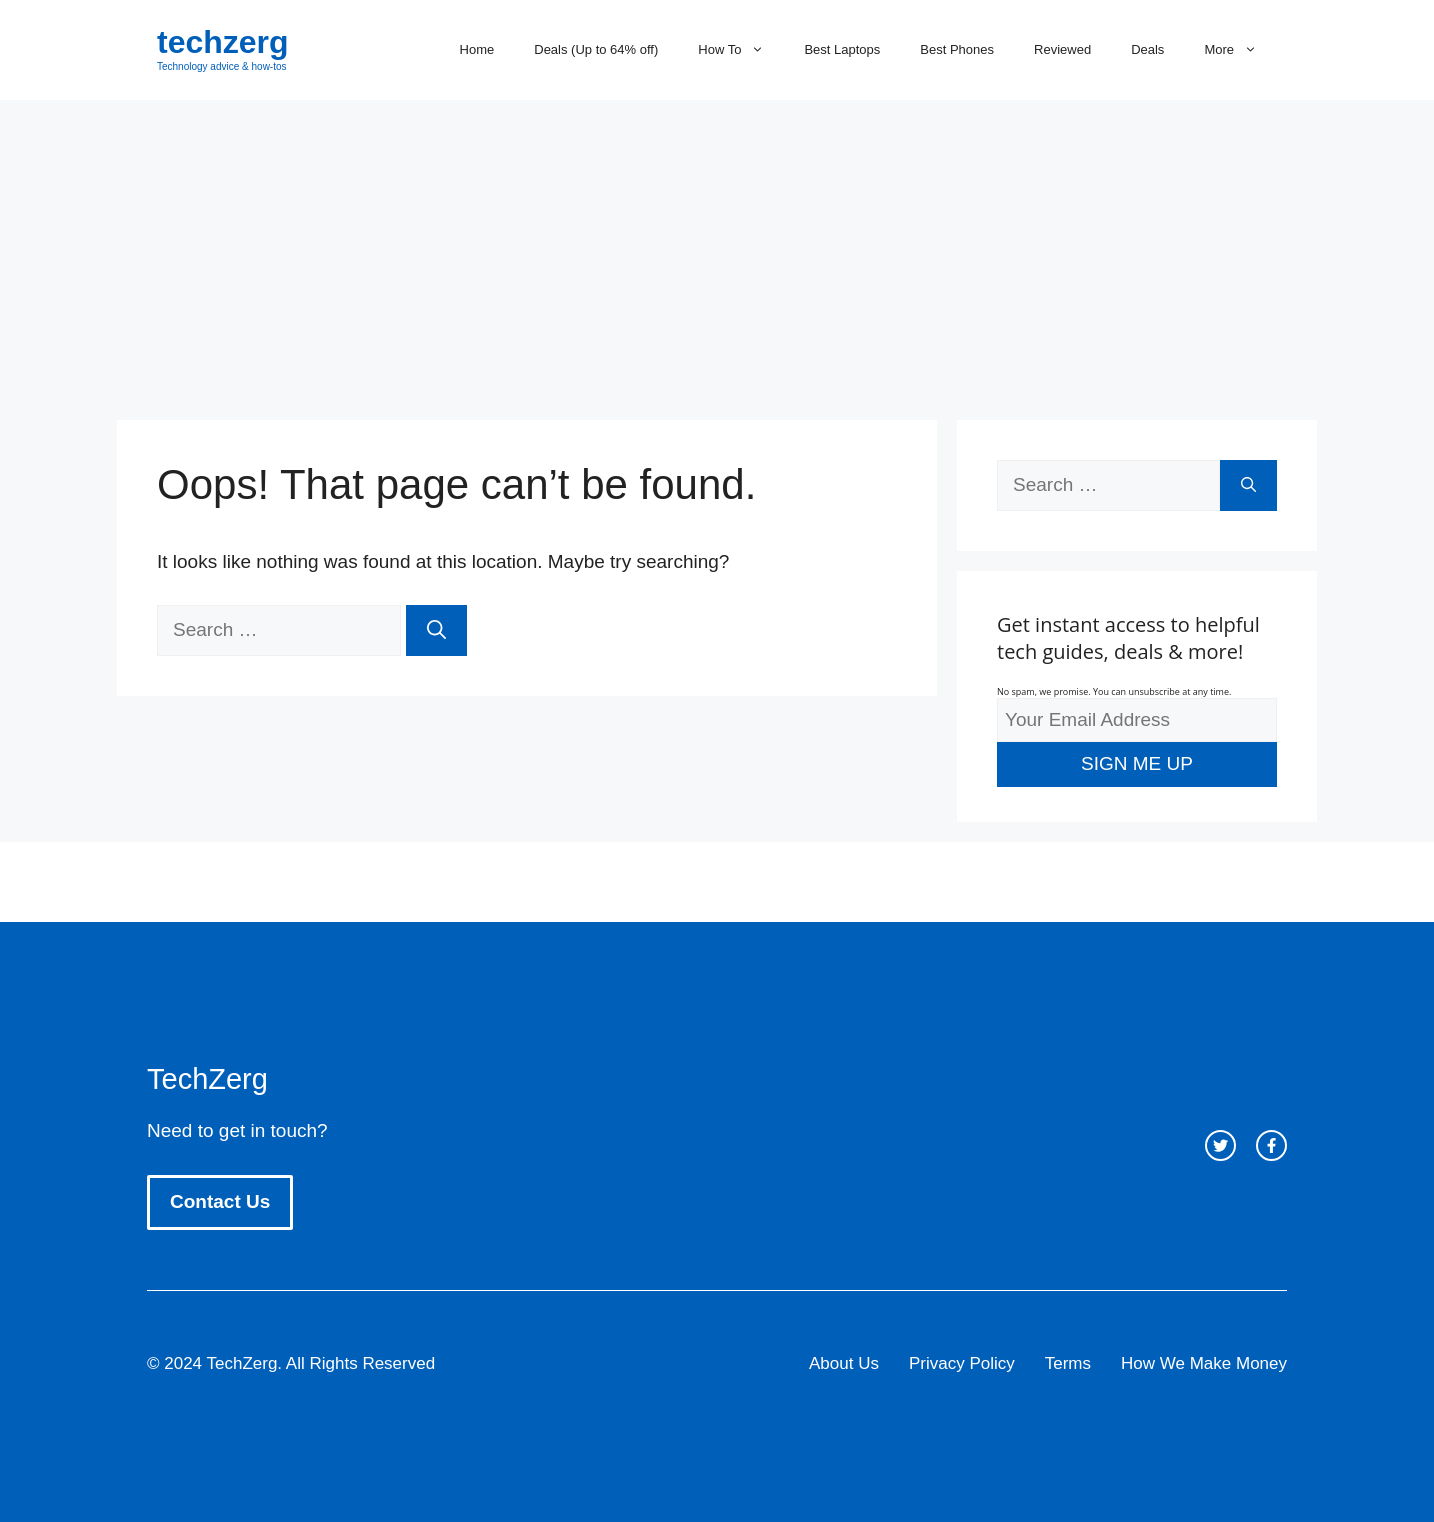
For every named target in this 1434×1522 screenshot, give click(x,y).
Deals (1147, 49)
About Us (844, 1363)
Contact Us (220, 1201)
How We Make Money (1204, 1363)
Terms (1068, 1363)
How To (741, 50)
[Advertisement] (717, 250)
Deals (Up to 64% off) (596, 49)
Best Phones (957, 49)
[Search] (436, 630)
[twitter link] (1220, 1145)
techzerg (223, 42)
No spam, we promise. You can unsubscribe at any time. (1114, 691)
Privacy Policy (962, 1363)
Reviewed (1062, 49)
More (1240, 50)
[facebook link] (1271, 1145)
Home (477, 49)
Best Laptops (842, 49)
